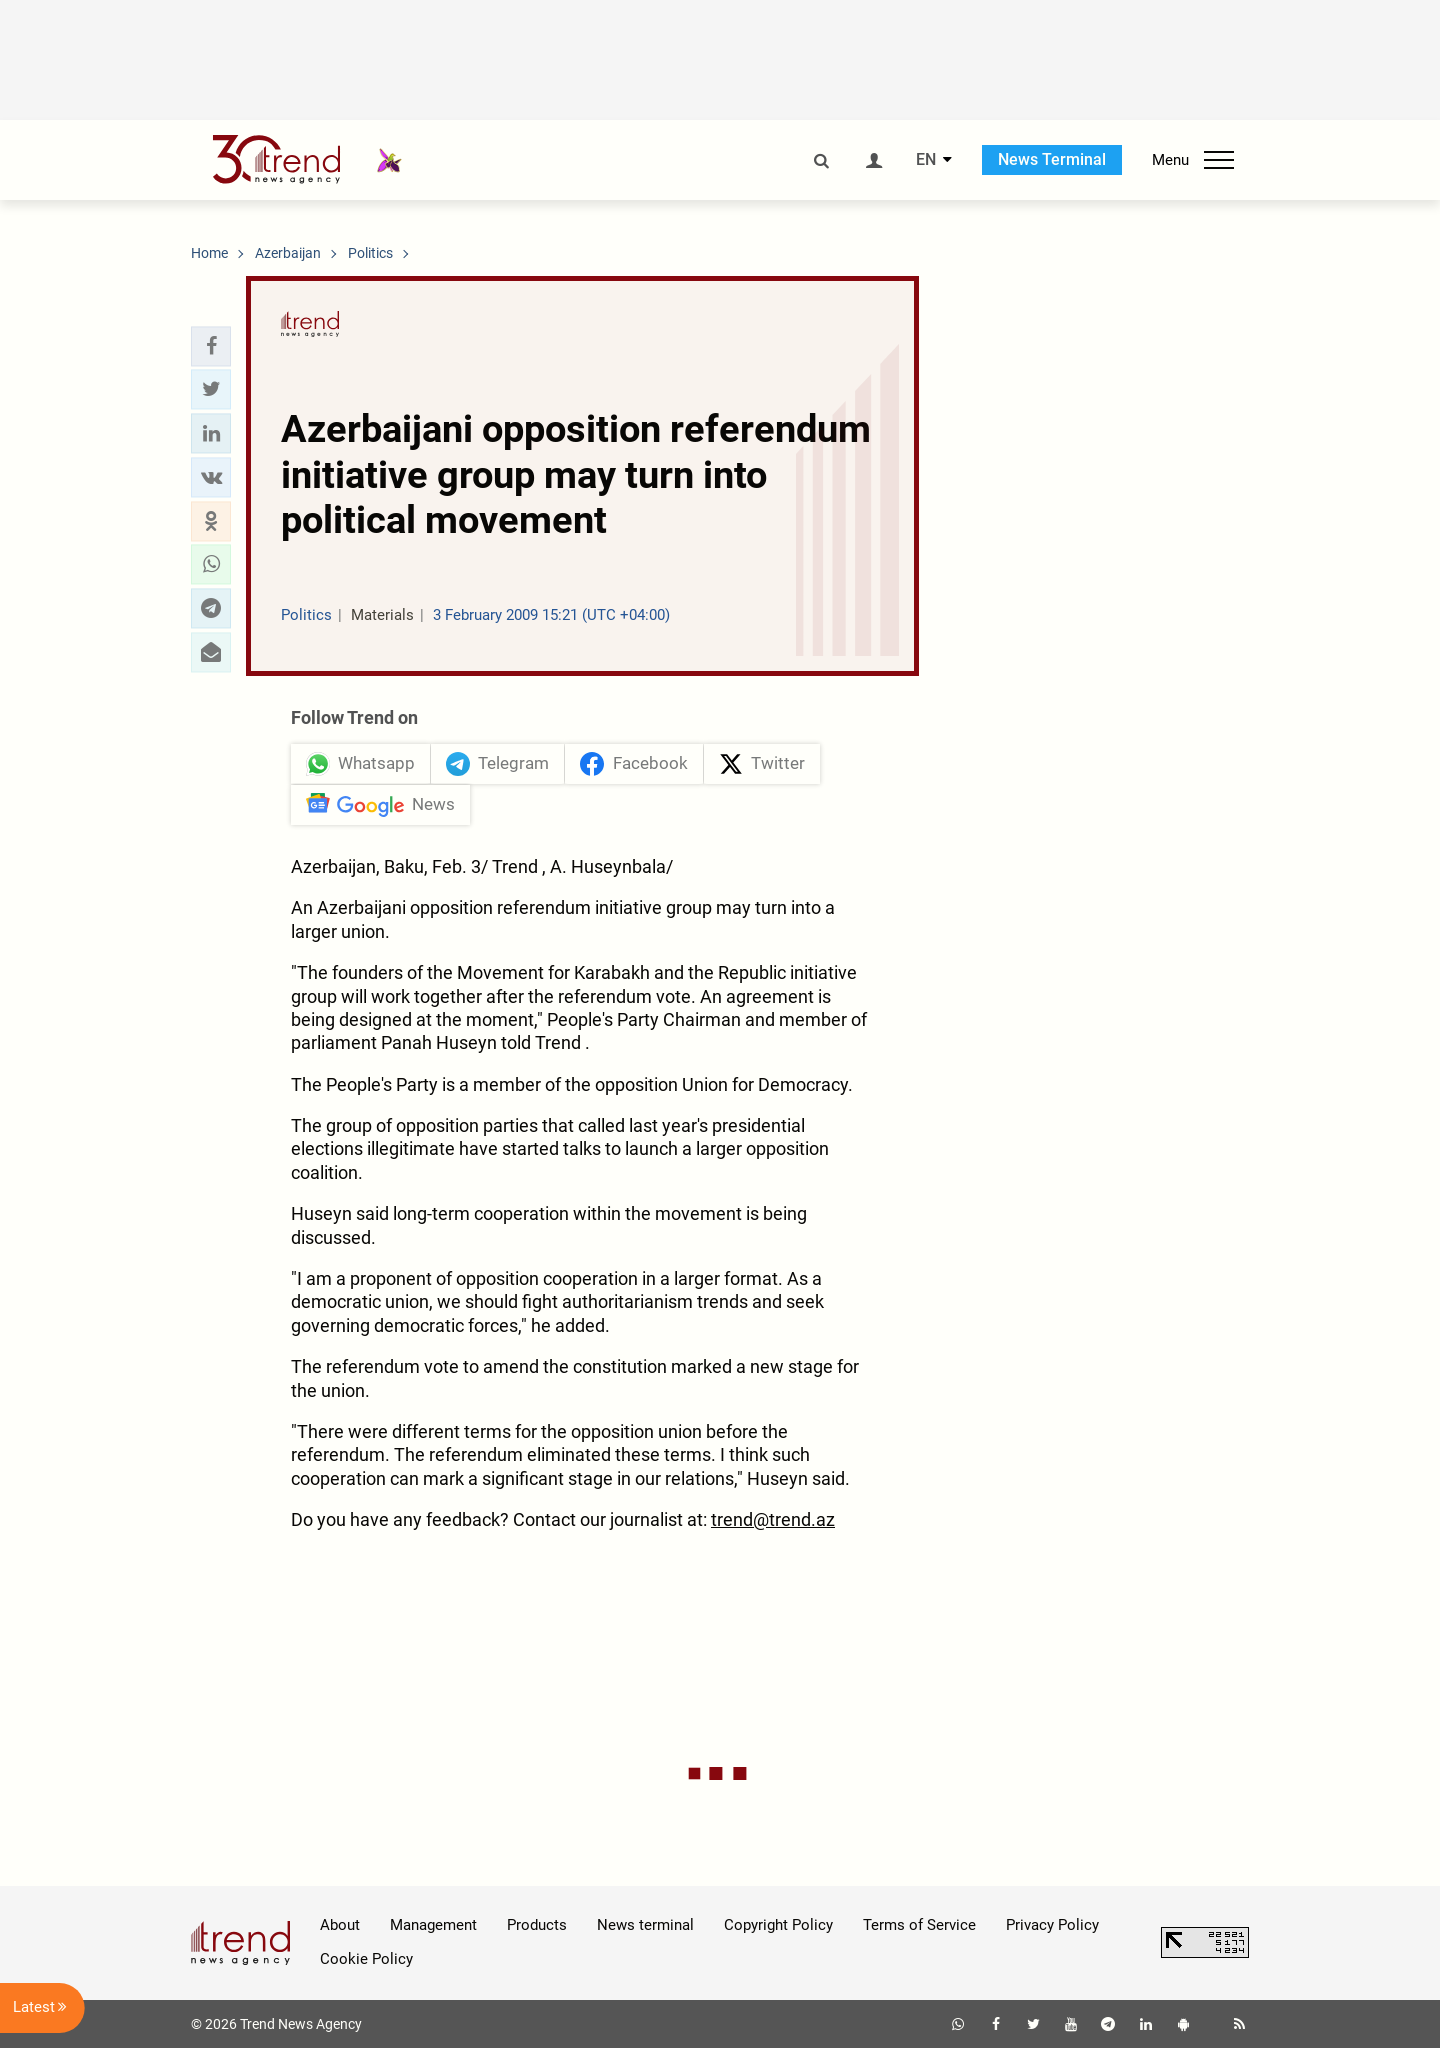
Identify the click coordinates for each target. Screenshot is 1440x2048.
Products (537, 1925)
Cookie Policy (366, 1959)
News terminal (645, 1925)
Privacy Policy (1052, 1925)
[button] (211, 346)
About (340, 1925)
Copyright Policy (778, 1925)
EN (926, 160)
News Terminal (1052, 159)
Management (433, 1925)
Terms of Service (919, 1925)
